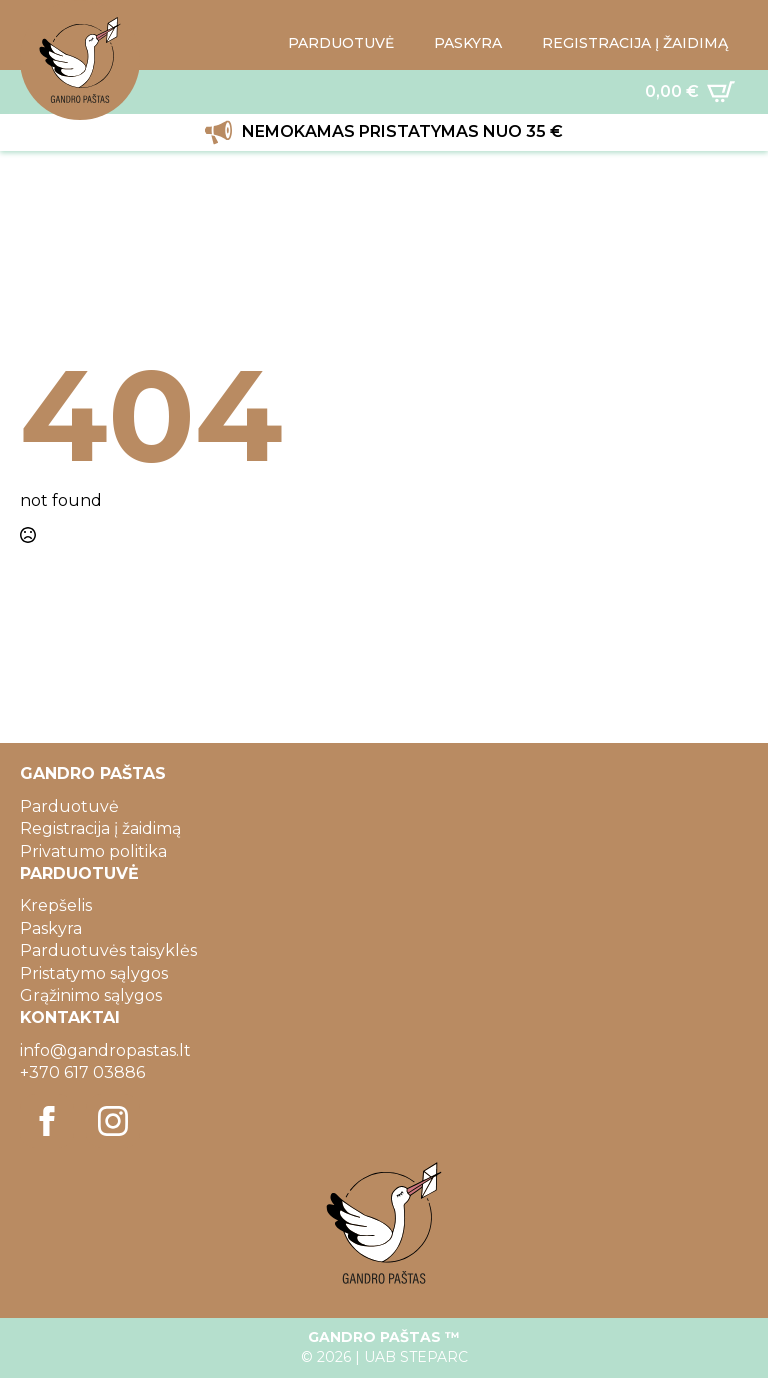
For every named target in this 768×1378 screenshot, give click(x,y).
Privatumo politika (93, 851)
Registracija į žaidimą (100, 828)
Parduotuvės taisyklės (108, 950)
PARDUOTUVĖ (341, 43)
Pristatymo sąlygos (94, 973)
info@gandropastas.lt (105, 1050)
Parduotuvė (69, 806)
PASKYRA (468, 43)
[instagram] (113, 1121)
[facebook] (47, 1121)
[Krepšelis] (690, 92)
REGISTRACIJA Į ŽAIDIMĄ (635, 43)
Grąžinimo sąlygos (91, 995)
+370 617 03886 (82, 1072)
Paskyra (51, 928)
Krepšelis (56, 905)
